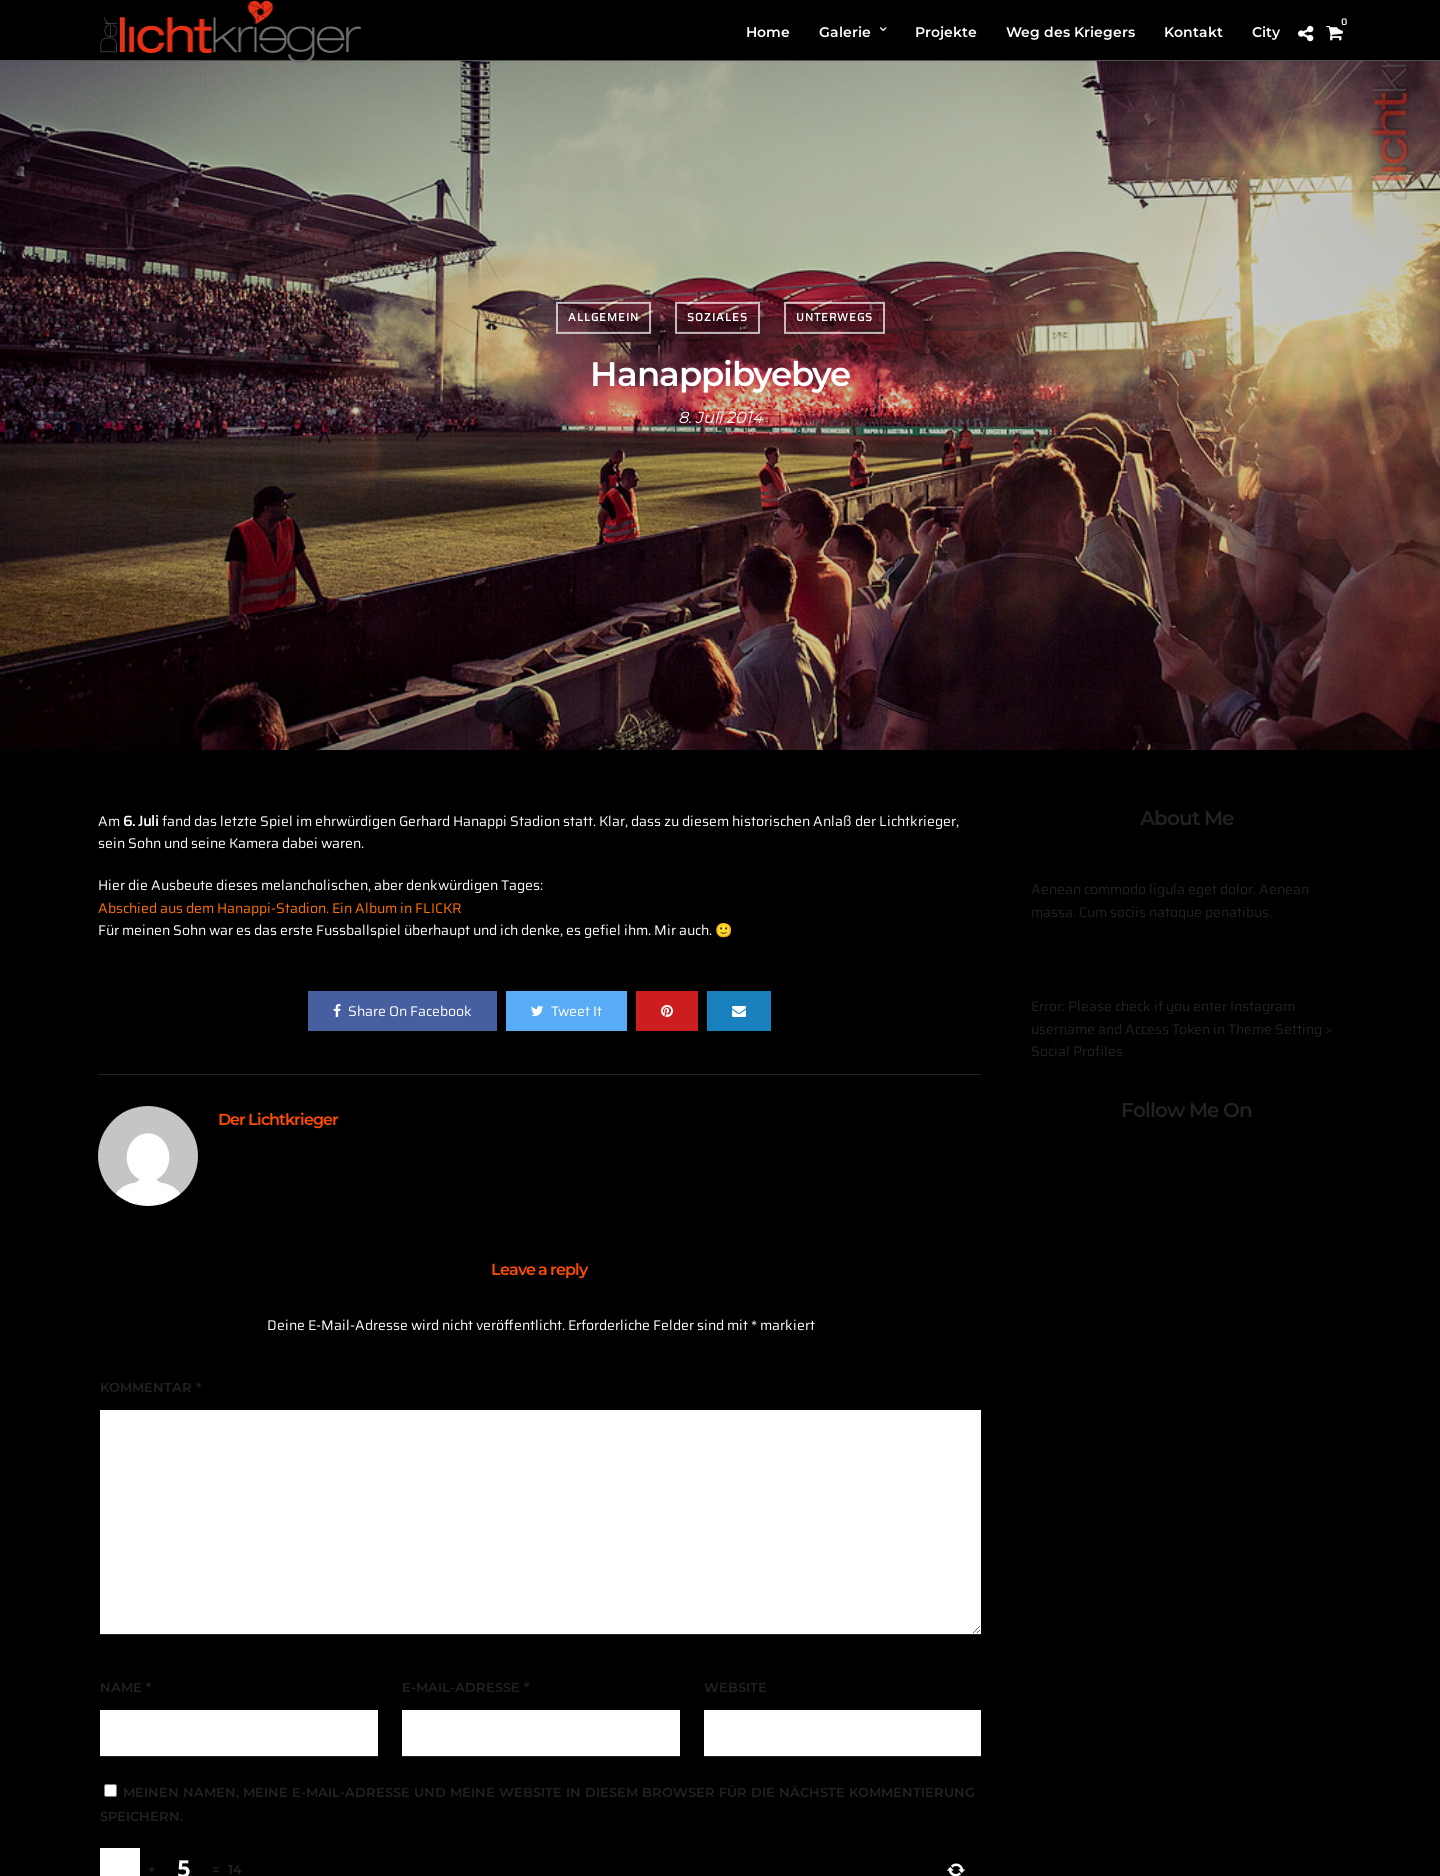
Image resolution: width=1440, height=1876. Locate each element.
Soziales (717, 317)
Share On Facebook (402, 1011)
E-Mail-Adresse (465, 1687)
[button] (1397, 28)
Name (125, 1687)
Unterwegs (834, 317)
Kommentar (150, 1387)
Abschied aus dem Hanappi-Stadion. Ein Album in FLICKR (280, 908)
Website (735, 1687)
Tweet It (566, 1011)
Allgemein (603, 317)
